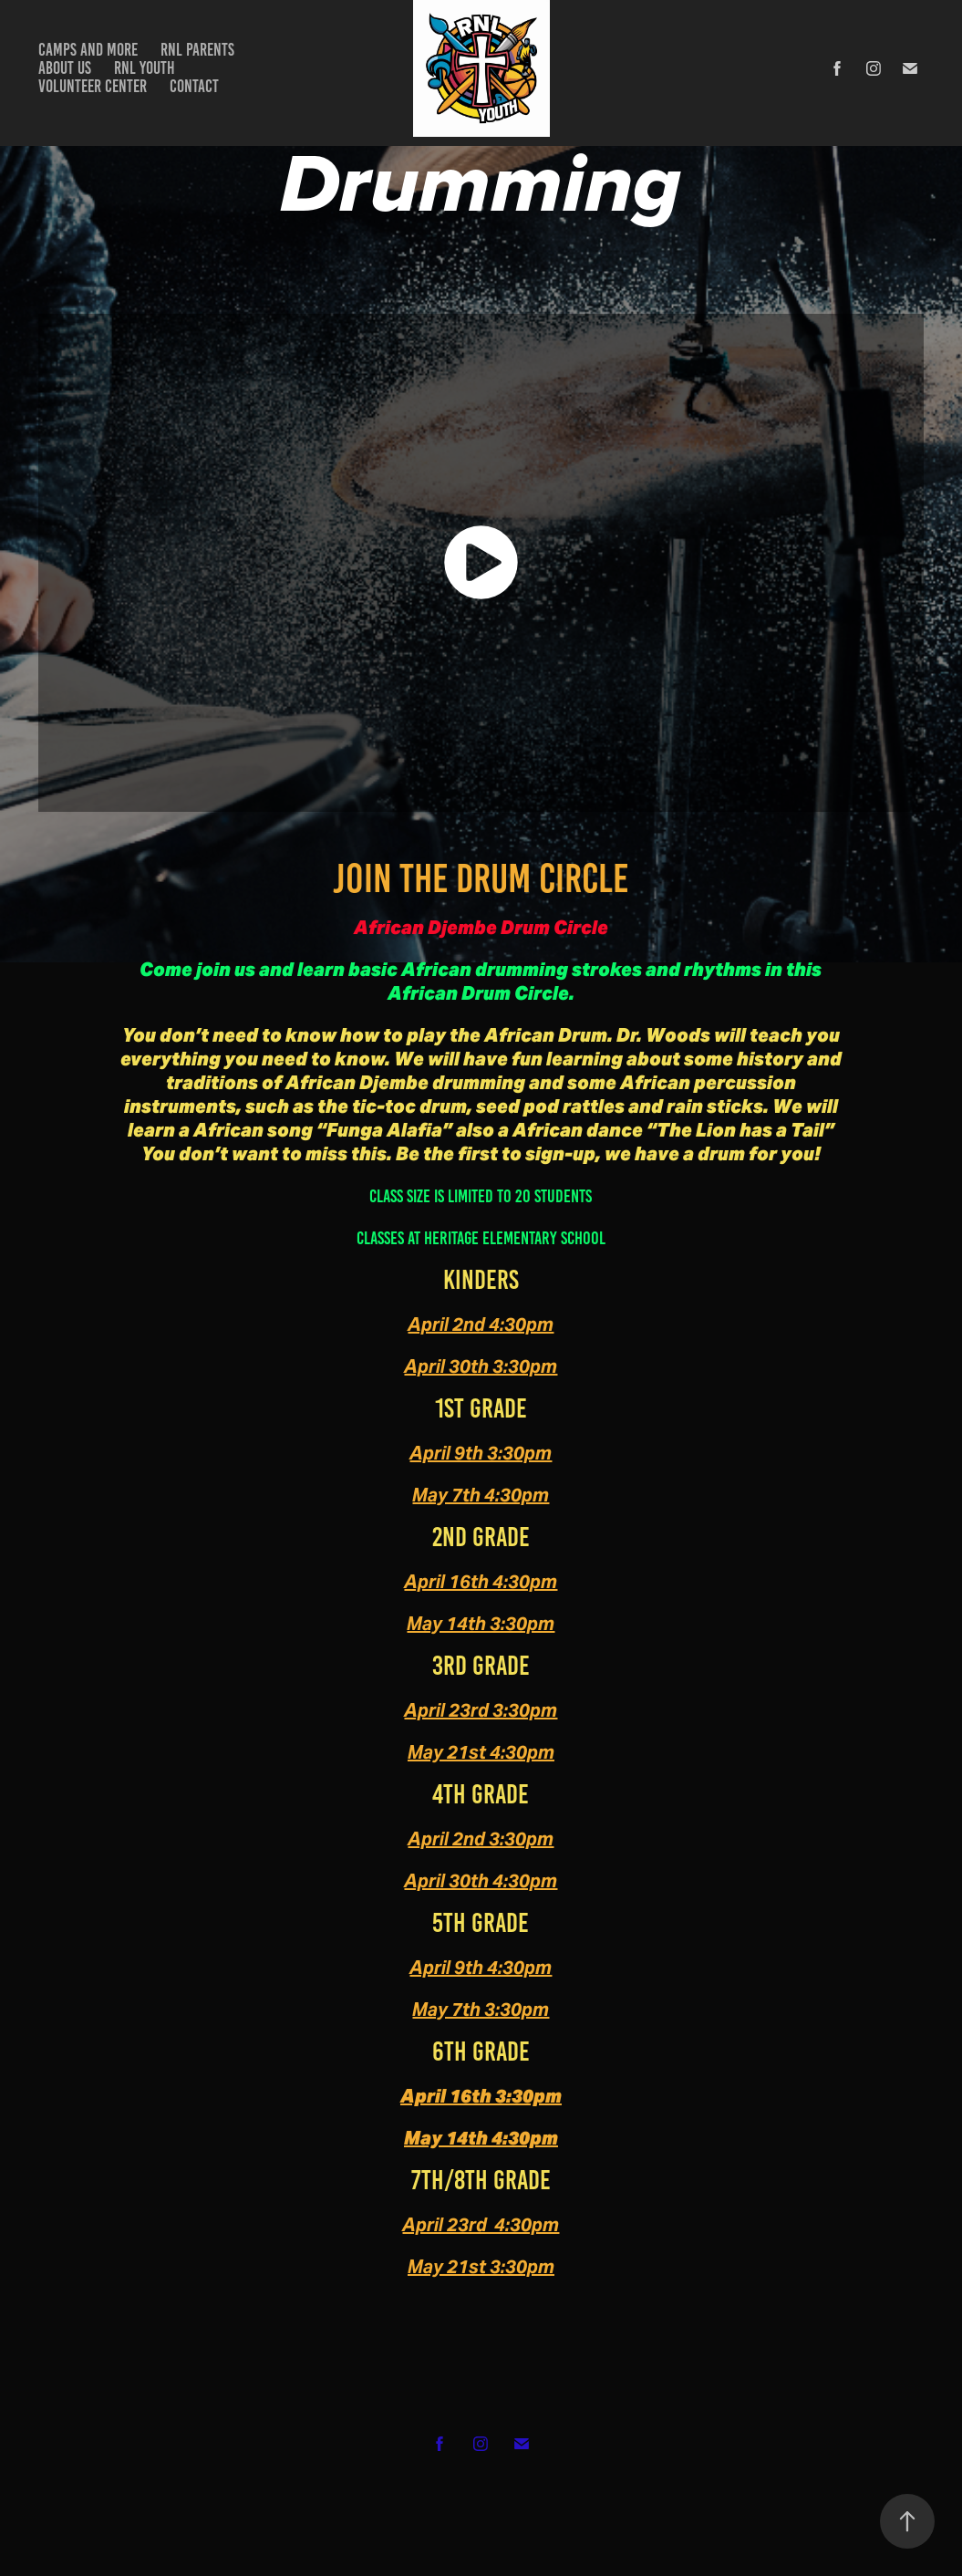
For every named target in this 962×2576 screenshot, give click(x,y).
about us (64, 68)
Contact (194, 86)
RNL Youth (144, 68)
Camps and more (88, 49)
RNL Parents (197, 49)
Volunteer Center (92, 86)
